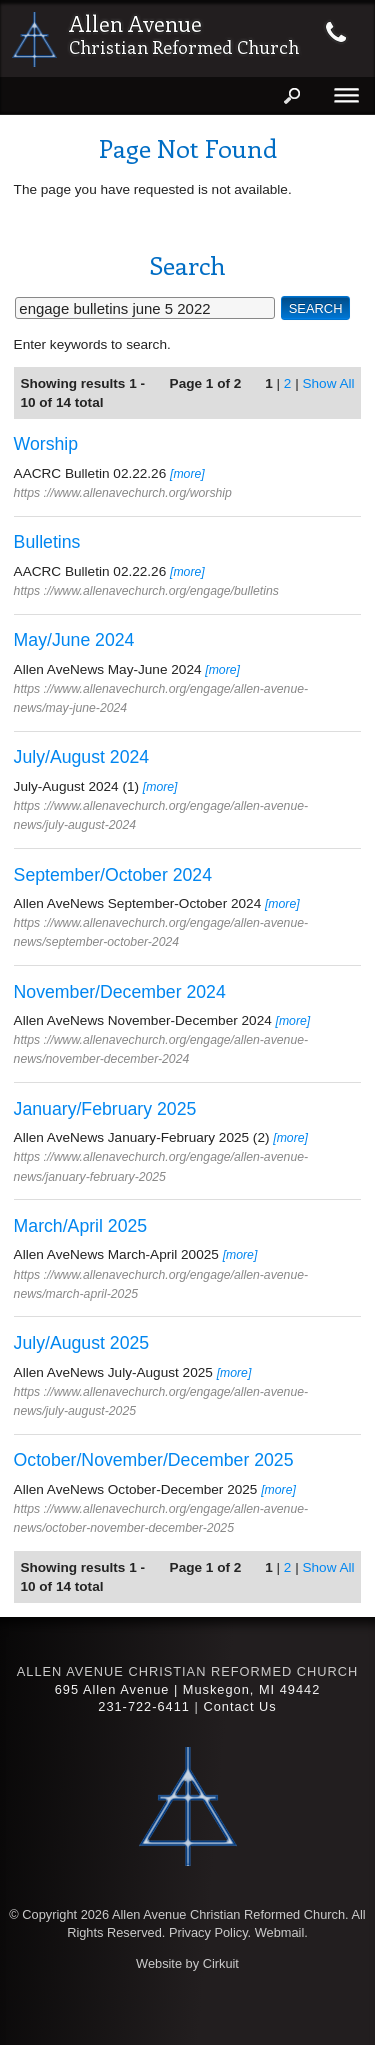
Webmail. (281, 1932)
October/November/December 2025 (154, 1460)
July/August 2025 (82, 1343)
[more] (187, 474)
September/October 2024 (113, 875)
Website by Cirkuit (187, 1963)
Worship (46, 444)
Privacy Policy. (210, 1932)
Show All (328, 383)
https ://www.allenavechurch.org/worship (123, 493)
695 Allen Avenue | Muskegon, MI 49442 (188, 1689)
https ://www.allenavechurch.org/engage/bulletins (146, 591)
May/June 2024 (74, 640)
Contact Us (239, 1706)
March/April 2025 (81, 1226)
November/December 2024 (120, 992)
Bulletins (47, 542)
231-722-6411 (144, 1706)
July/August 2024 (82, 757)
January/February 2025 (105, 1109)
